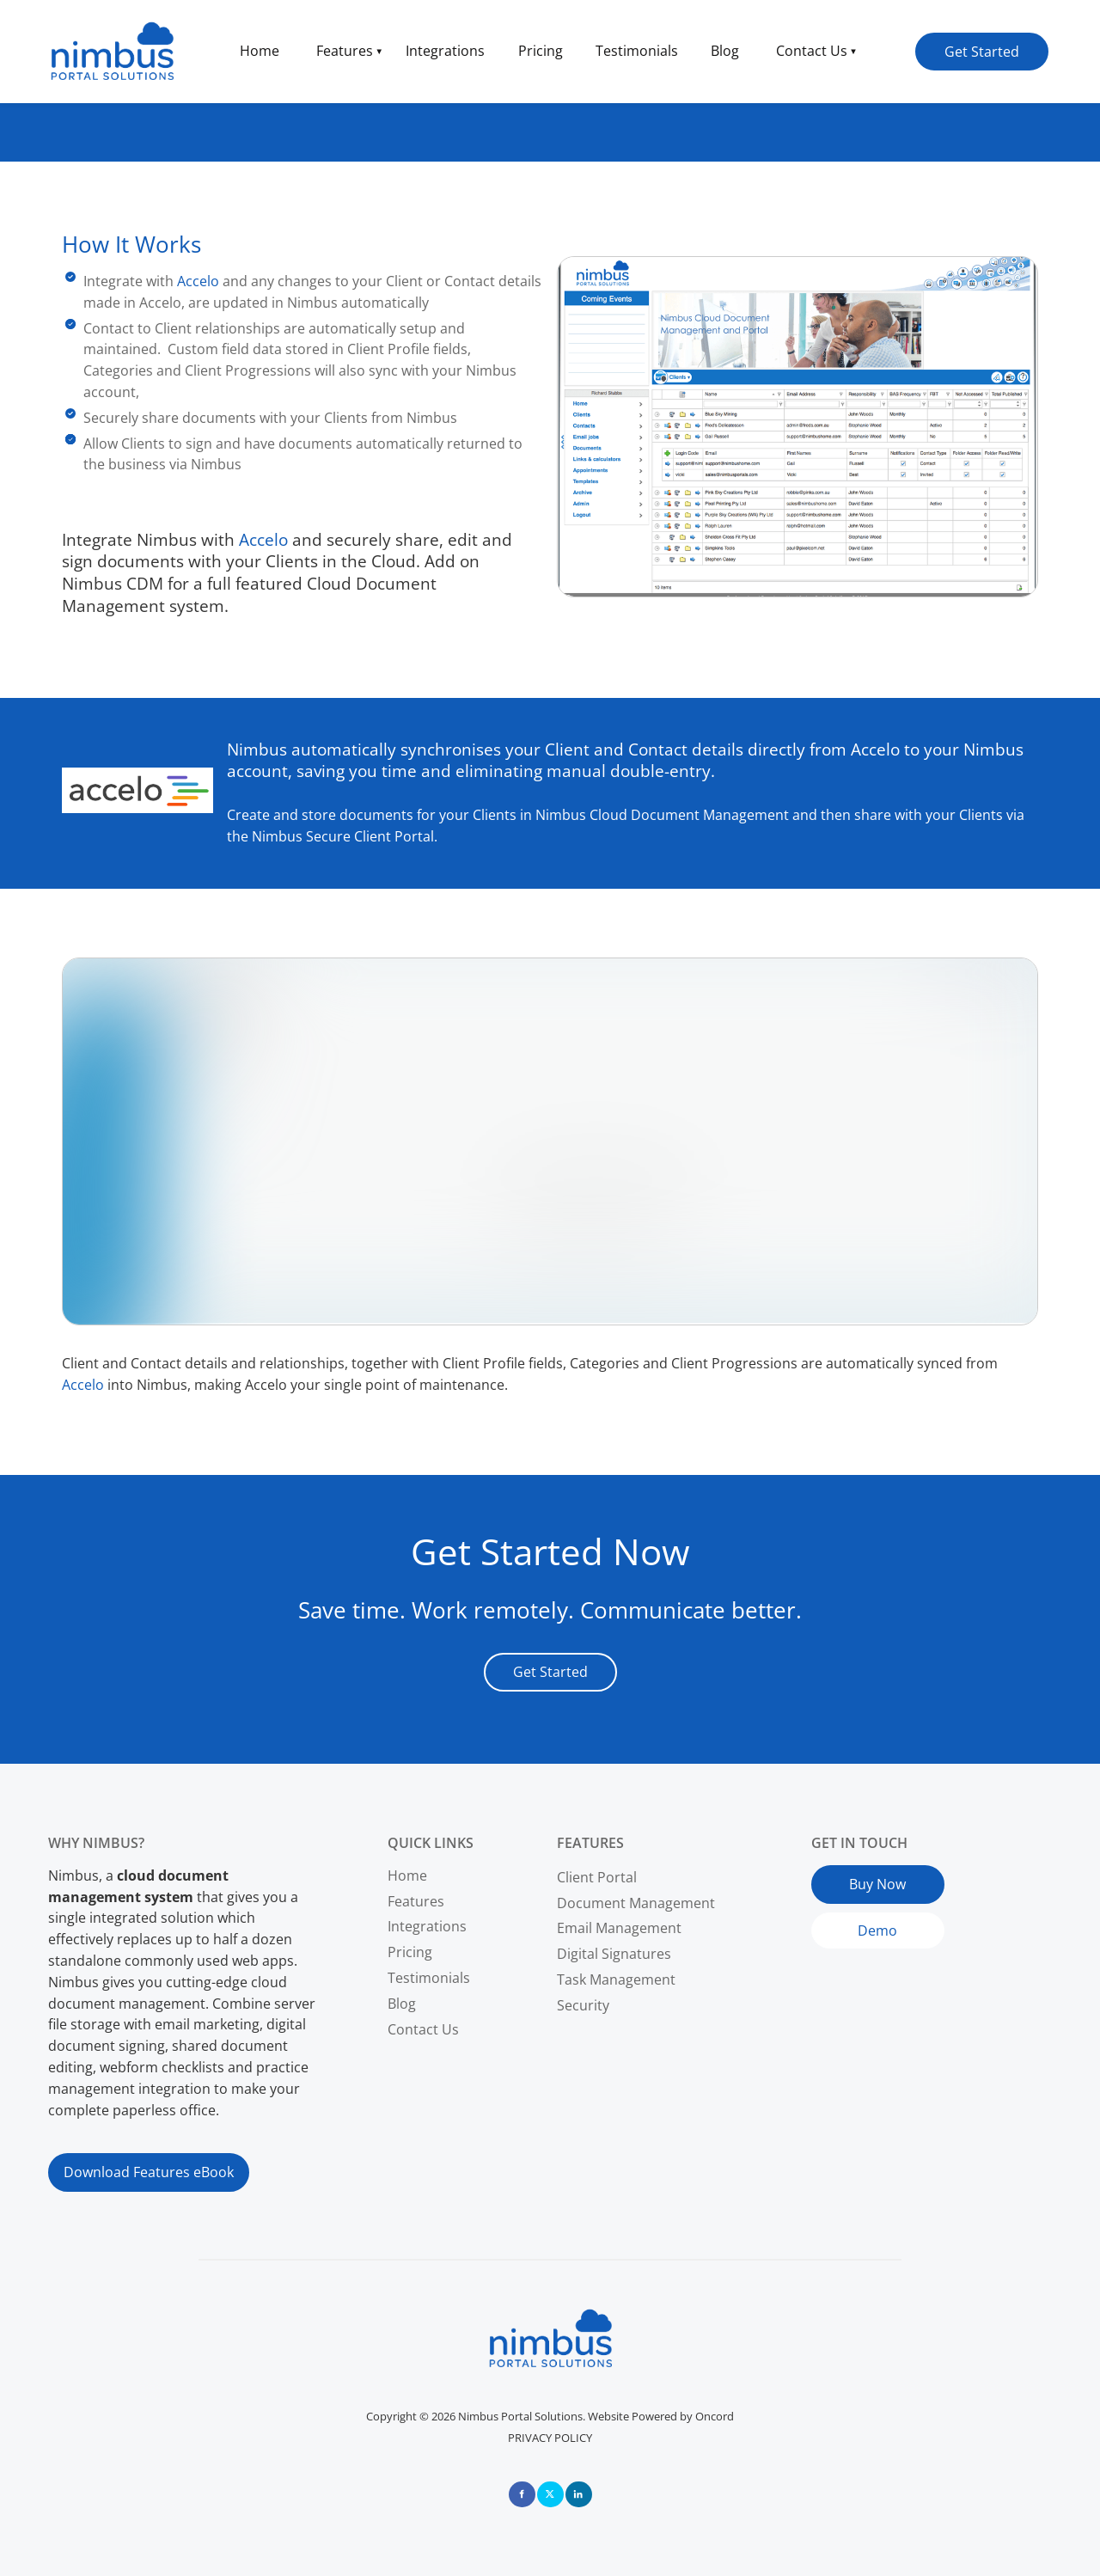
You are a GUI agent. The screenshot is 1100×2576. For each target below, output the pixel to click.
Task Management (616, 1979)
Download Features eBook (133, 2163)
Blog (725, 50)
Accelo (198, 281)
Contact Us (811, 50)
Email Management (619, 1927)
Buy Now (839, 1875)
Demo (831, 1922)
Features (344, 50)
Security (583, 2005)
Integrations (445, 50)
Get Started (952, 43)
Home (259, 50)
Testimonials (637, 50)
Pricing (540, 50)
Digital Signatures (614, 1953)
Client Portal (597, 1877)
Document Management (636, 1903)
